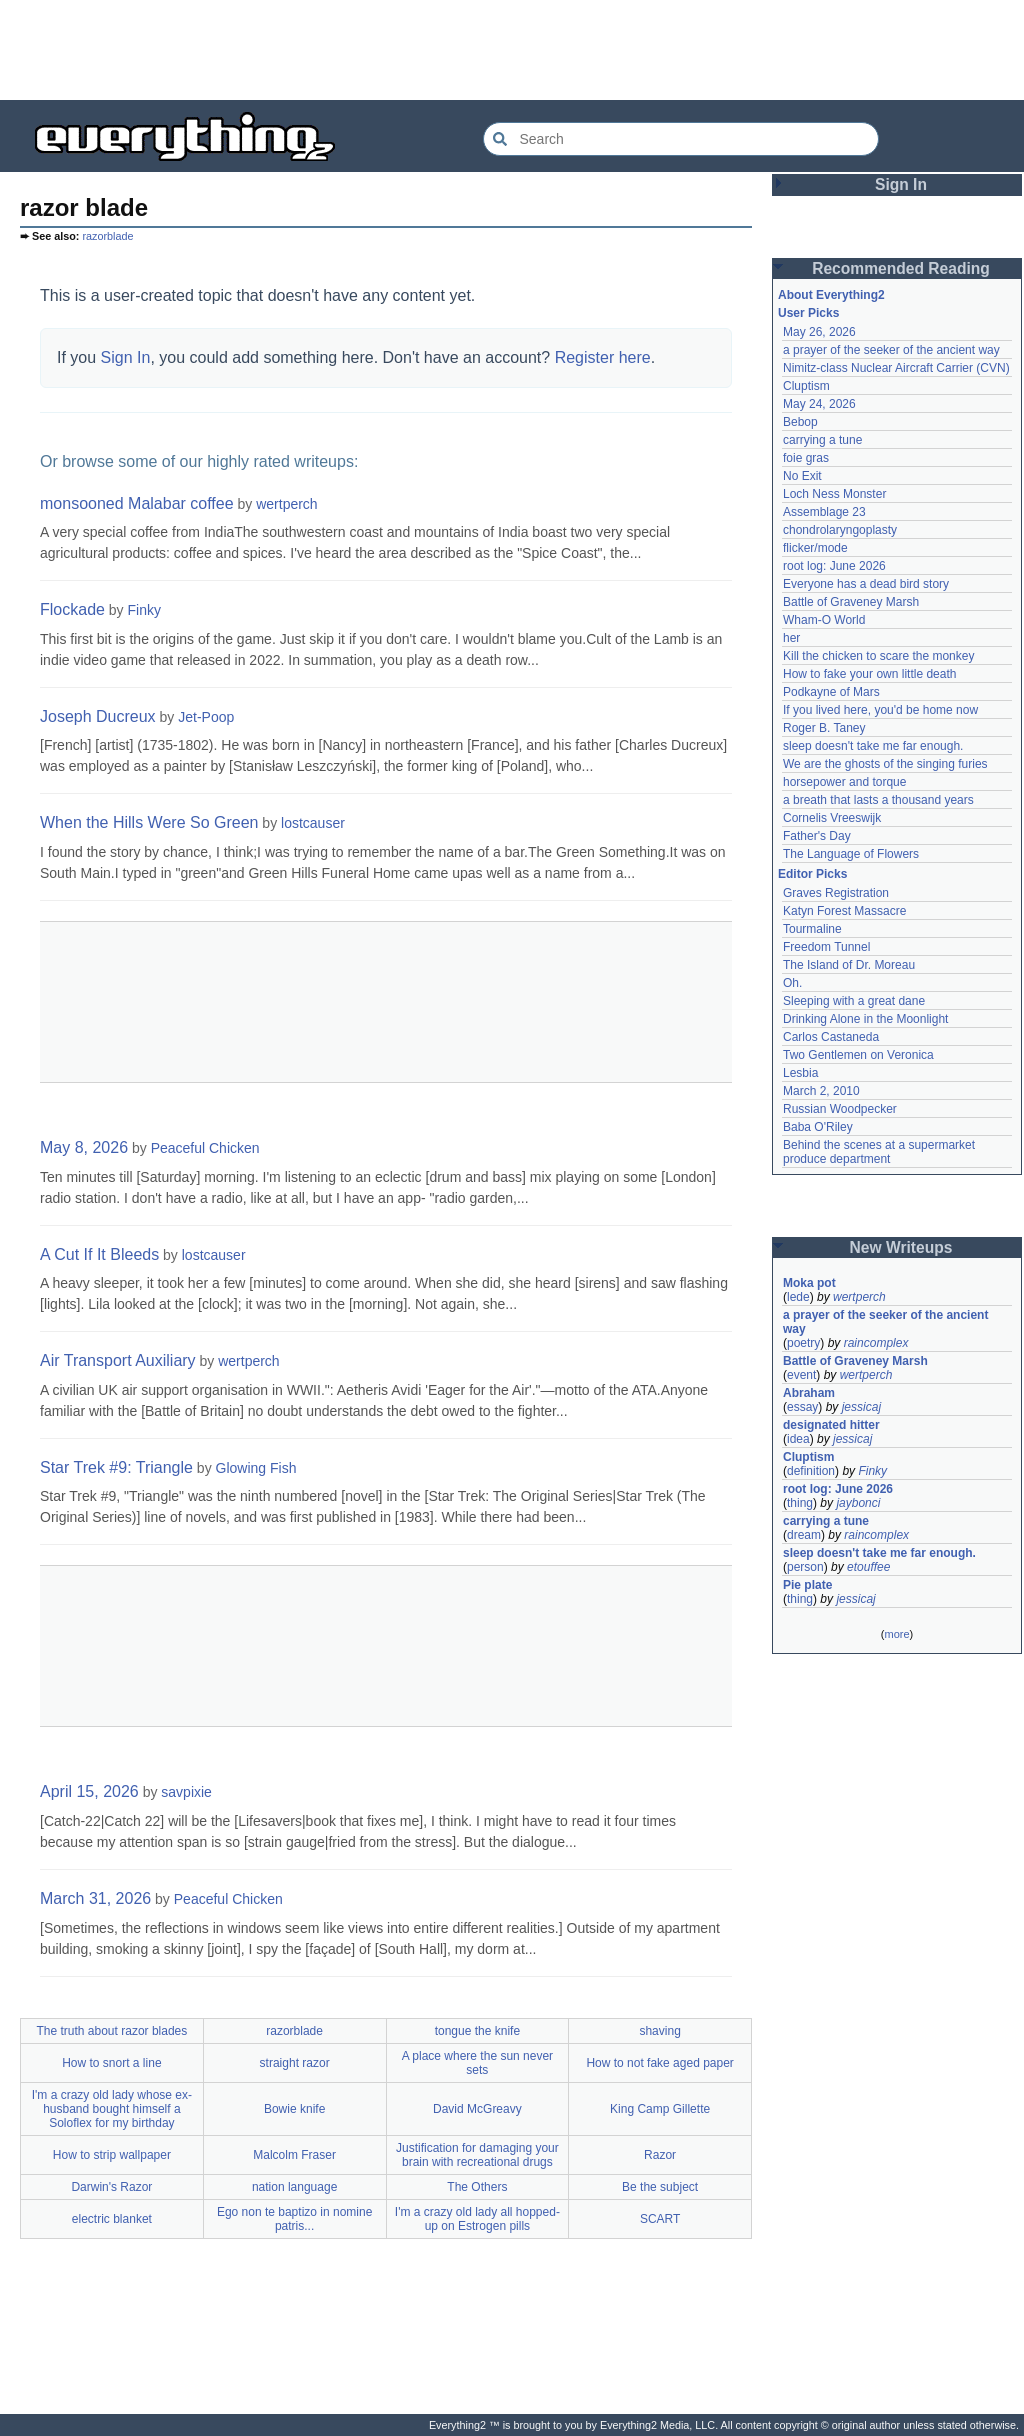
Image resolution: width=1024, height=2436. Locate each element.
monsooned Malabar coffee (137, 503)
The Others (477, 2187)
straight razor (295, 2063)
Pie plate (807, 1585)
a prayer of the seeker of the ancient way (891, 350)
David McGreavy (477, 2109)
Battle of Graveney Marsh (851, 602)
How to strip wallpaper (112, 2155)
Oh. (792, 983)
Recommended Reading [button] (901, 268)
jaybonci (858, 1503)
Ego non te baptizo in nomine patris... (294, 2219)
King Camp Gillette (660, 2109)
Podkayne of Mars (831, 692)
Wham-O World (824, 620)
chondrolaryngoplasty (840, 530)
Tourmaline (812, 929)
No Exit (802, 476)
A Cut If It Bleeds (99, 1254)
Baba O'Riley (818, 1127)
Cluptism (806, 386)
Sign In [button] (901, 184)
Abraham (809, 1393)
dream (804, 1535)
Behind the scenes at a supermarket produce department (880, 1152)
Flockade (72, 609)
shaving (659, 2031)
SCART (660, 2219)
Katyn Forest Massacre (844, 911)
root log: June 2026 (834, 566)
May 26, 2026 (819, 332)
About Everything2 (831, 295)
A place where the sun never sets (477, 2063)
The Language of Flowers (851, 854)
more (896, 1634)
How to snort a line (111, 2063)
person (805, 1567)
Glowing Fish (256, 1468)
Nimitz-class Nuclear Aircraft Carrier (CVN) (896, 368)
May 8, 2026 (84, 1147)
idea (798, 1439)
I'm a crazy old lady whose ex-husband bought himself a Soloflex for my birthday (112, 2109)
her (791, 638)
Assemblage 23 (824, 512)
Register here (603, 357)
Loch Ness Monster (834, 494)
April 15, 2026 (89, 1791)
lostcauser (313, 823)
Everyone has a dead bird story (866, 584)
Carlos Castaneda (831, 1037)
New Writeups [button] (901, 1247)
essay (802, 1407)
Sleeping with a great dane (854, 1001)
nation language (294, 2187)
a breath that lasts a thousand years (878, 800)
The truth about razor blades (111, 2031)
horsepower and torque (844, 782)
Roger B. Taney (824, 728)
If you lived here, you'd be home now (880, 710)
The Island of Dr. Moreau (849, 965)
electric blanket (112, 2219)
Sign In (126, 357)
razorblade (107, 236)
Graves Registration (836, 893)
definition (811, 1471)
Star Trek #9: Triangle (116, 1467)
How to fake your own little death (869, 674)
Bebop (800, 422)
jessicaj (861, 1407)
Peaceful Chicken (205, 1148)
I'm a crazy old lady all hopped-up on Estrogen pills (477, 2219)
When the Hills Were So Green (149, 822)
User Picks (808, 313)
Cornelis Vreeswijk (832, 818)
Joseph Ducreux (98, 716)
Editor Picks (812, 874)
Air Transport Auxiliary (118, 1360)
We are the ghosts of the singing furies (885, 764)
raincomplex (876, 1343)
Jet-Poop (206, 717)
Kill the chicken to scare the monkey (878, 656)
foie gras (806, 458)
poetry (803, 1343)
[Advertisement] (512, 50)
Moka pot (809, 1283)
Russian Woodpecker (840, 1109)
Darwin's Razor (111, 2187)
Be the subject (660, 2187)
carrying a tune (822, 440)
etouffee (868, 1567)
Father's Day (817, 836)
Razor (660, 2155)
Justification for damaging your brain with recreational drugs (477, 2155)
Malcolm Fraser (294, 2155)
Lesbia (800, 1073)
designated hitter (831, 1425)
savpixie (186, 1792)
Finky (144, 610)
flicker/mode (815, 548)
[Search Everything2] (681, 139)
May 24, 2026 (819, 404)
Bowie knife (294, 2109)
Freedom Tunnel (826, 947)
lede (798, 1297)
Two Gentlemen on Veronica (858, 1055)
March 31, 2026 (95, 1898)
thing (800, 1503)
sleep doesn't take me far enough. (873, 746)
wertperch (286, 504)
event (801, 1375)
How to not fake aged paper (659, 2063)
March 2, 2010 (821, 1091)
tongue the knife (477, 2031)
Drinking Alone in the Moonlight (865, 1019)
